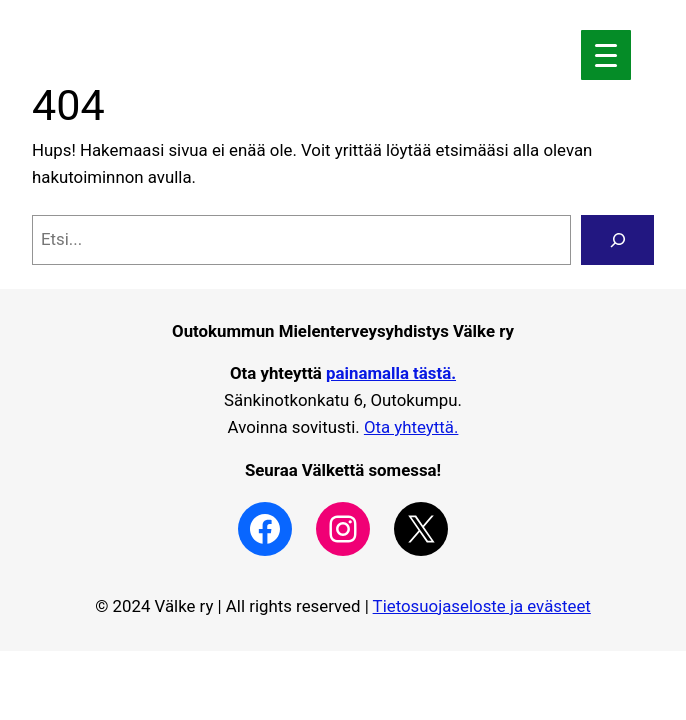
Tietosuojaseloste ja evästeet (482, 606)
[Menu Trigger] (606, 55)
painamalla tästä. (391, 373)
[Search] (617, 240)
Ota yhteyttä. (411, 427)
